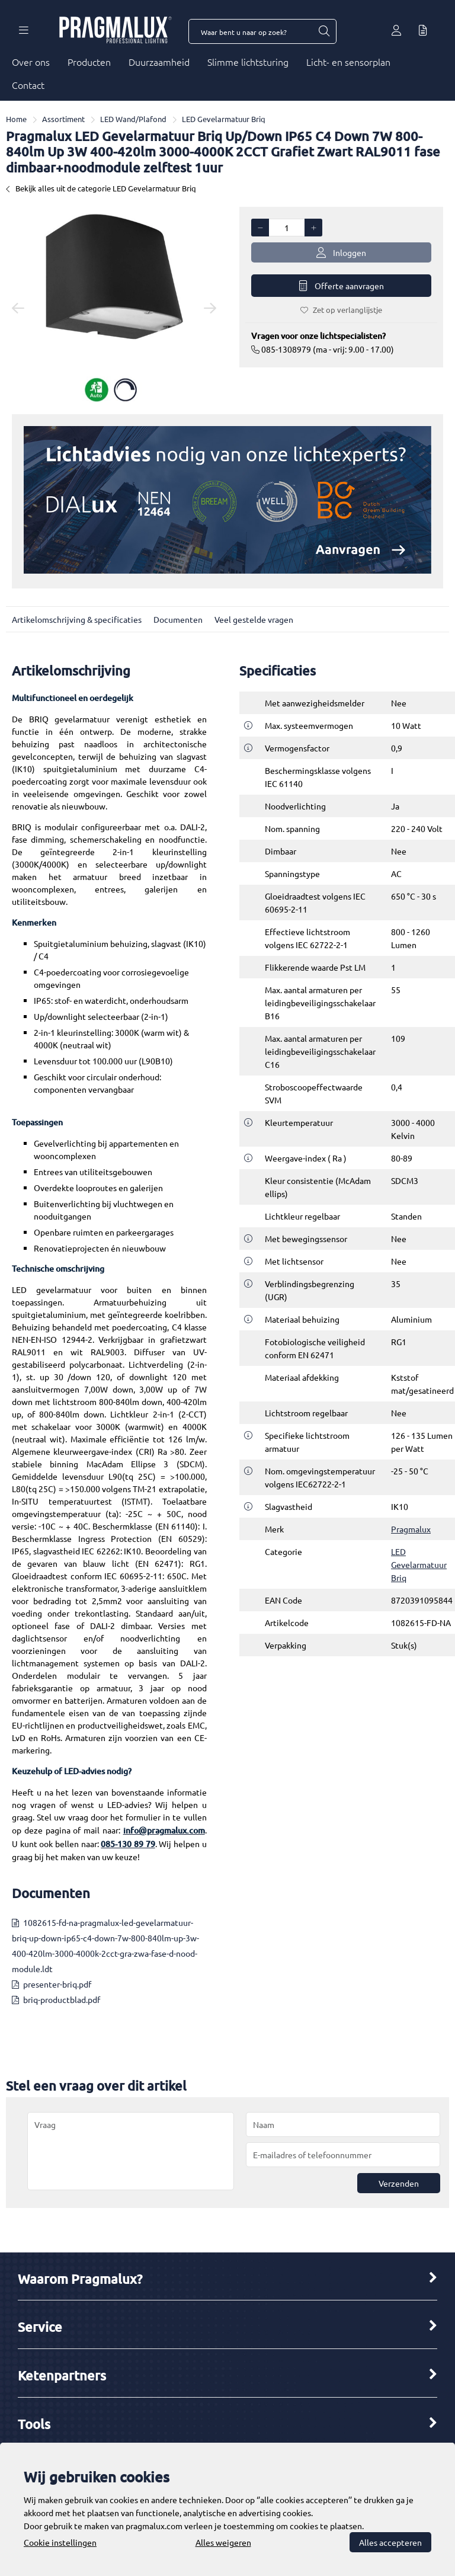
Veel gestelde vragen (253, 619)
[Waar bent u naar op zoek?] (323, 31)
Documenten (178, 619)
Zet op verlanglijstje (341, 310)
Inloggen (341, 252)
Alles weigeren (223, 2542)
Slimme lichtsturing (248, 61)
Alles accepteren (390, 2542)
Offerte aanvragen (341, 286)
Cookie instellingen (60, 2542)
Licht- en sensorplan (348, 61)
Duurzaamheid (159, 61)
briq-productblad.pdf (61, 1999)
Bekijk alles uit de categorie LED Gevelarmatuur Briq (101, 188)
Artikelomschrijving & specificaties (77, 619)
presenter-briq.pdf (57, 1984)
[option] (114, 307)
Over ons (31, 61)
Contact (28, 84)
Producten (89, 61)
